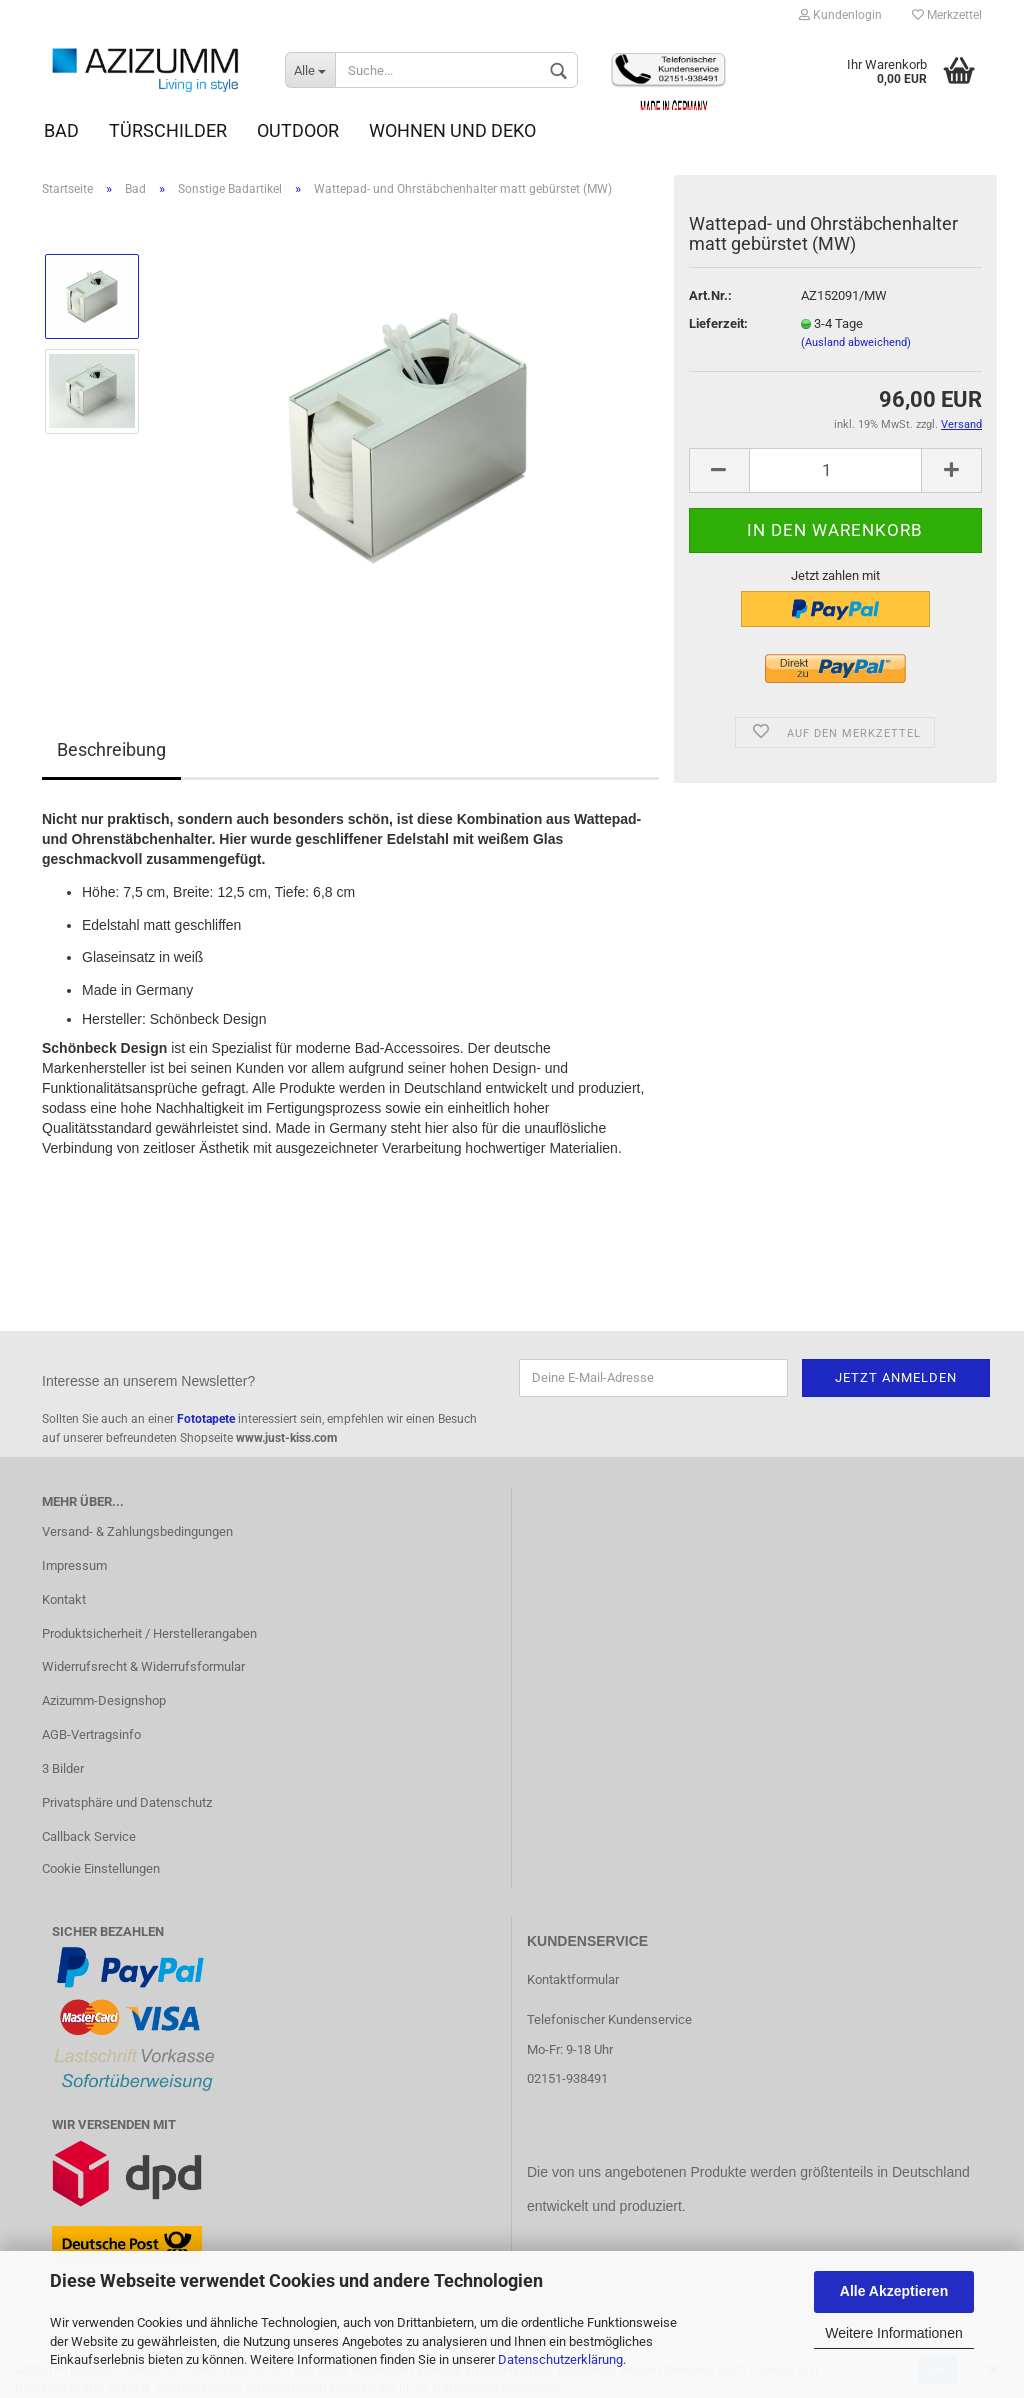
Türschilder (168, 130)
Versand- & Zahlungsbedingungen (137, 1531)
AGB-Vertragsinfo (91, 1734)
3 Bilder (63, 1768)
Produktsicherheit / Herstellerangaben (149, 1633)
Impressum (74, 1565)
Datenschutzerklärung (560, 2359)
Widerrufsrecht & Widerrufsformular (143, 1666)
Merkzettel (947, 15)
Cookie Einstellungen (101, 1868)
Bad (61, 130)
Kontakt (64, 1599)
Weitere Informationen (893, 2333)
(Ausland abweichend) (856, 342)
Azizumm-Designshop (104, 1700)
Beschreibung (111, 749)
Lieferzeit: (718, 323)
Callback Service (89, 1836)
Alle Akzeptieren (894, 2291)
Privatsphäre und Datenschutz (127, 1802)
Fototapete (206, 1419)
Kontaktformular (573, 1979)
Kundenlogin (840, 15)
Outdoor (298, 130)
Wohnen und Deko (452, 130)
